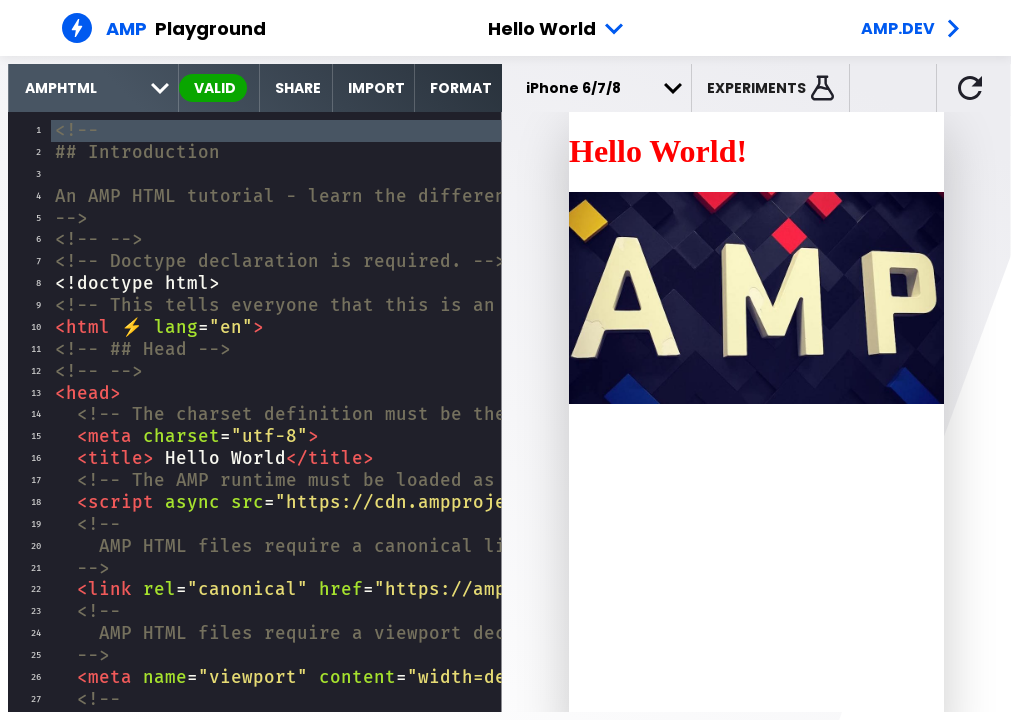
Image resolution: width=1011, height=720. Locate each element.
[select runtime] (93, 88)
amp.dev (898, 28)
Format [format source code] (461, 88)
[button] (771, 88)
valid (215, 88)
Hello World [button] (542, 28)
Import (376, 88)
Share (298, 88)
